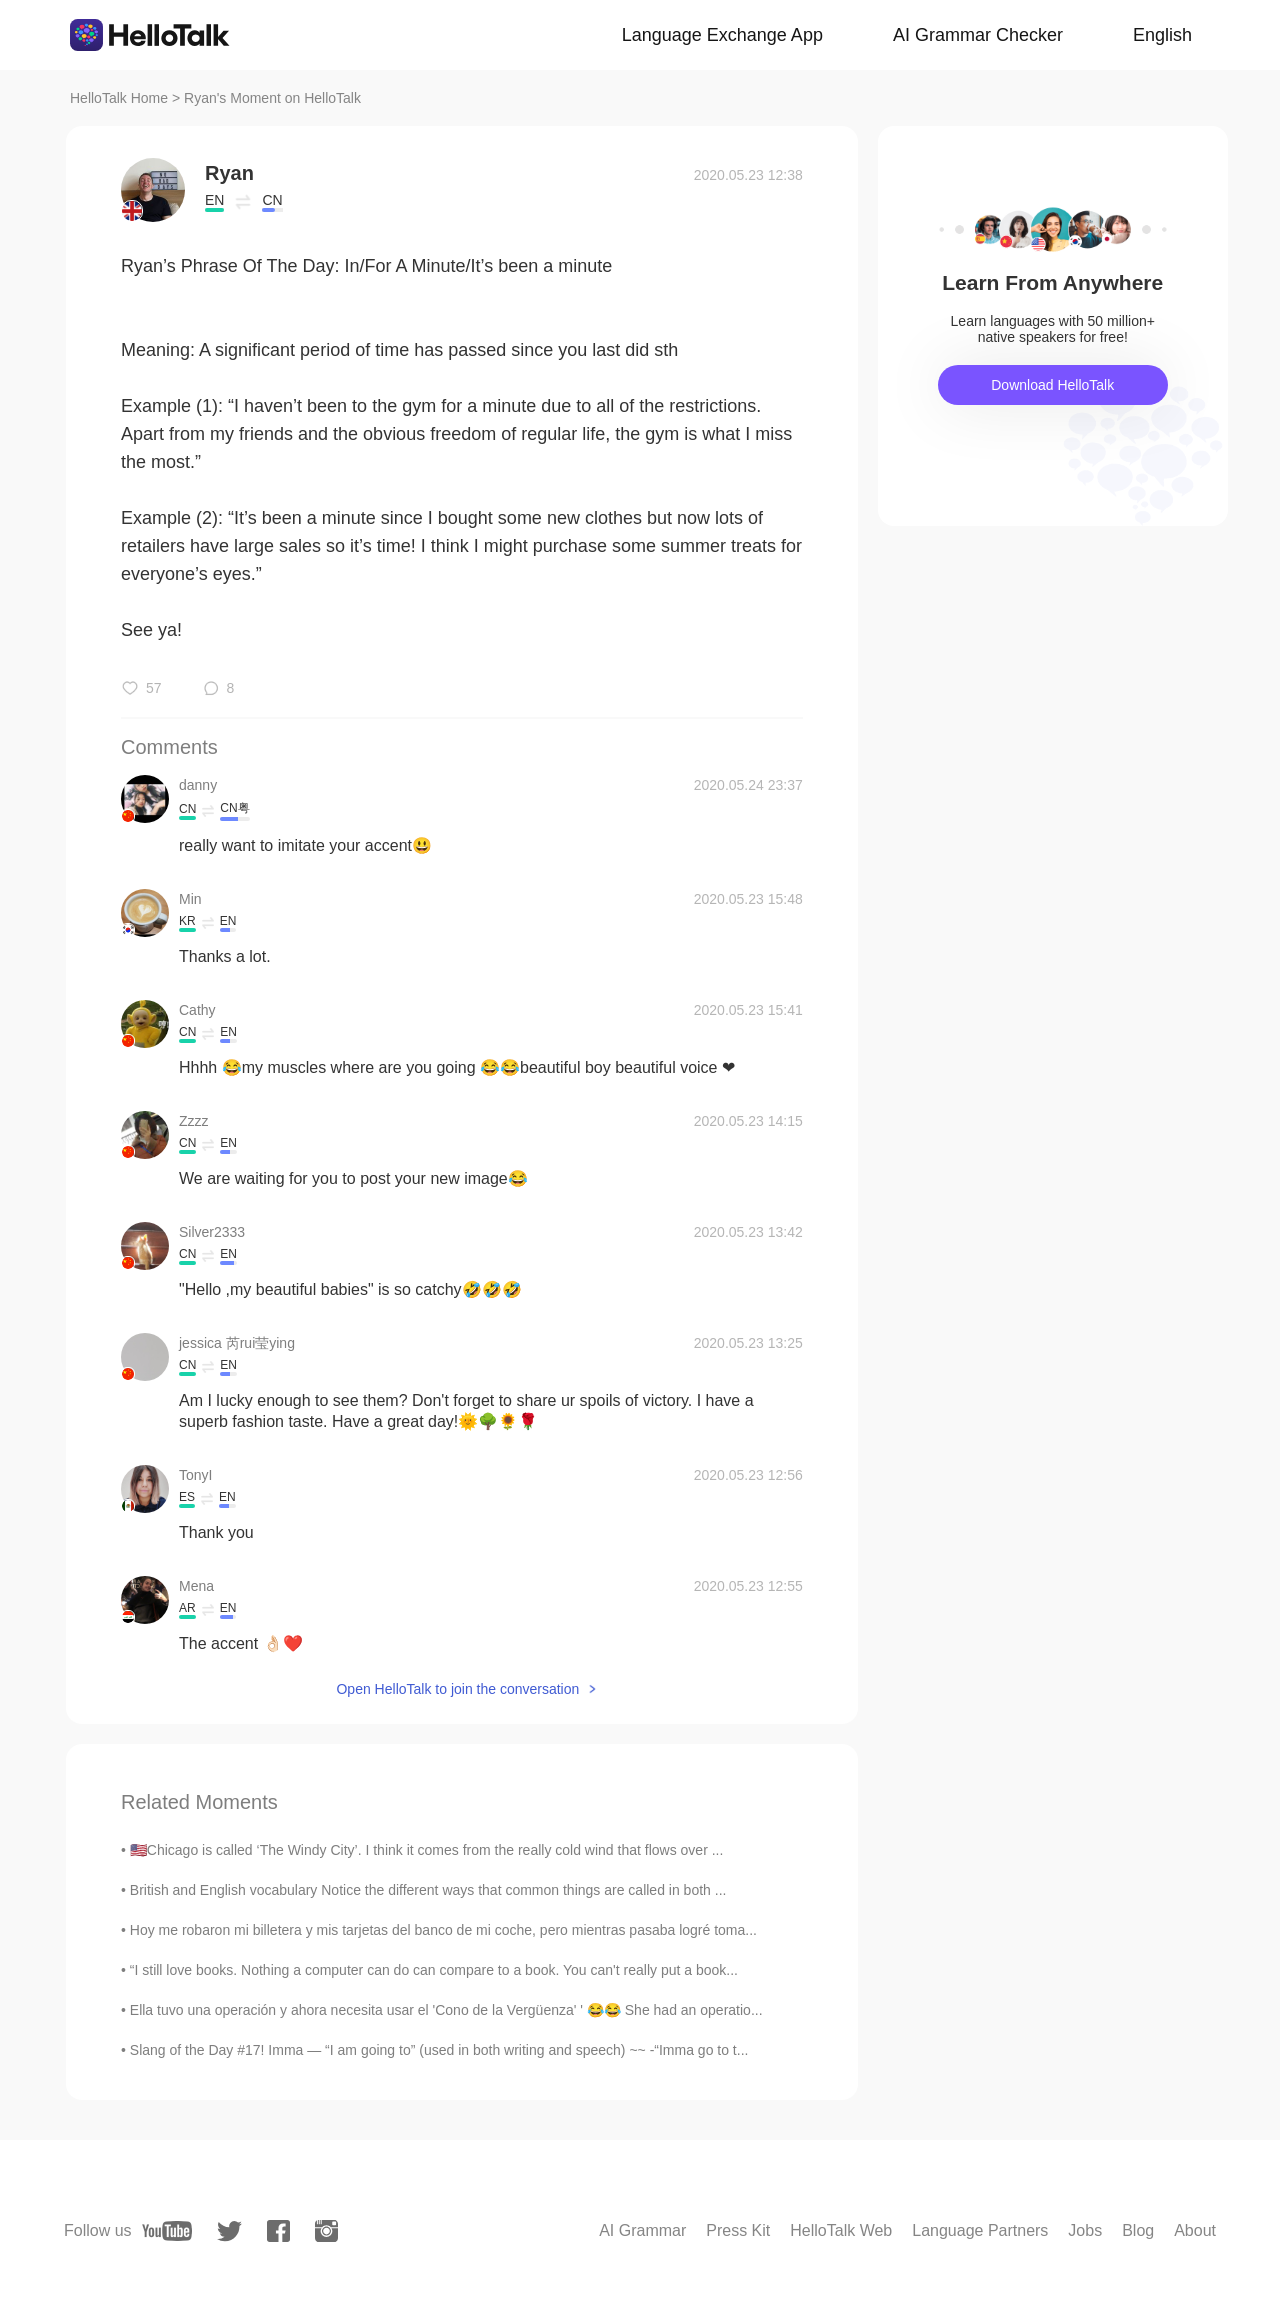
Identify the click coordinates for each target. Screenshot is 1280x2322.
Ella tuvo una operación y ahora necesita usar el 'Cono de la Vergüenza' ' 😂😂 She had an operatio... (446, 2010)
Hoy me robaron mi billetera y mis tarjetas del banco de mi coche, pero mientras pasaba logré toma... (443, 1930)
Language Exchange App (722, 35)
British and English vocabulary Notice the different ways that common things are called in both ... (428, 1890)
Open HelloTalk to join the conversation (457, 1689)
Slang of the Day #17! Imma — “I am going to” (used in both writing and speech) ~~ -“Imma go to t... (439, 2050)
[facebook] (278, 2231)
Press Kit (738, 2230)
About (1195, 2230)
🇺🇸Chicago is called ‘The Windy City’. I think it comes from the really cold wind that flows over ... (427, 1850)
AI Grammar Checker (978, 35)
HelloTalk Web (841, 2230)
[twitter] (229, 2231)
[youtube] (167, 2231)
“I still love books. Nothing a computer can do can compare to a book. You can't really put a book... (434, 1970)
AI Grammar (642, 2230)
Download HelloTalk (1052, 385)
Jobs (1085, 2230)
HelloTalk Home (119, 98)
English (1162, 35)
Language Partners (980, 2230)
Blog (1138, 2230)
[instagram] (326, 2231)
